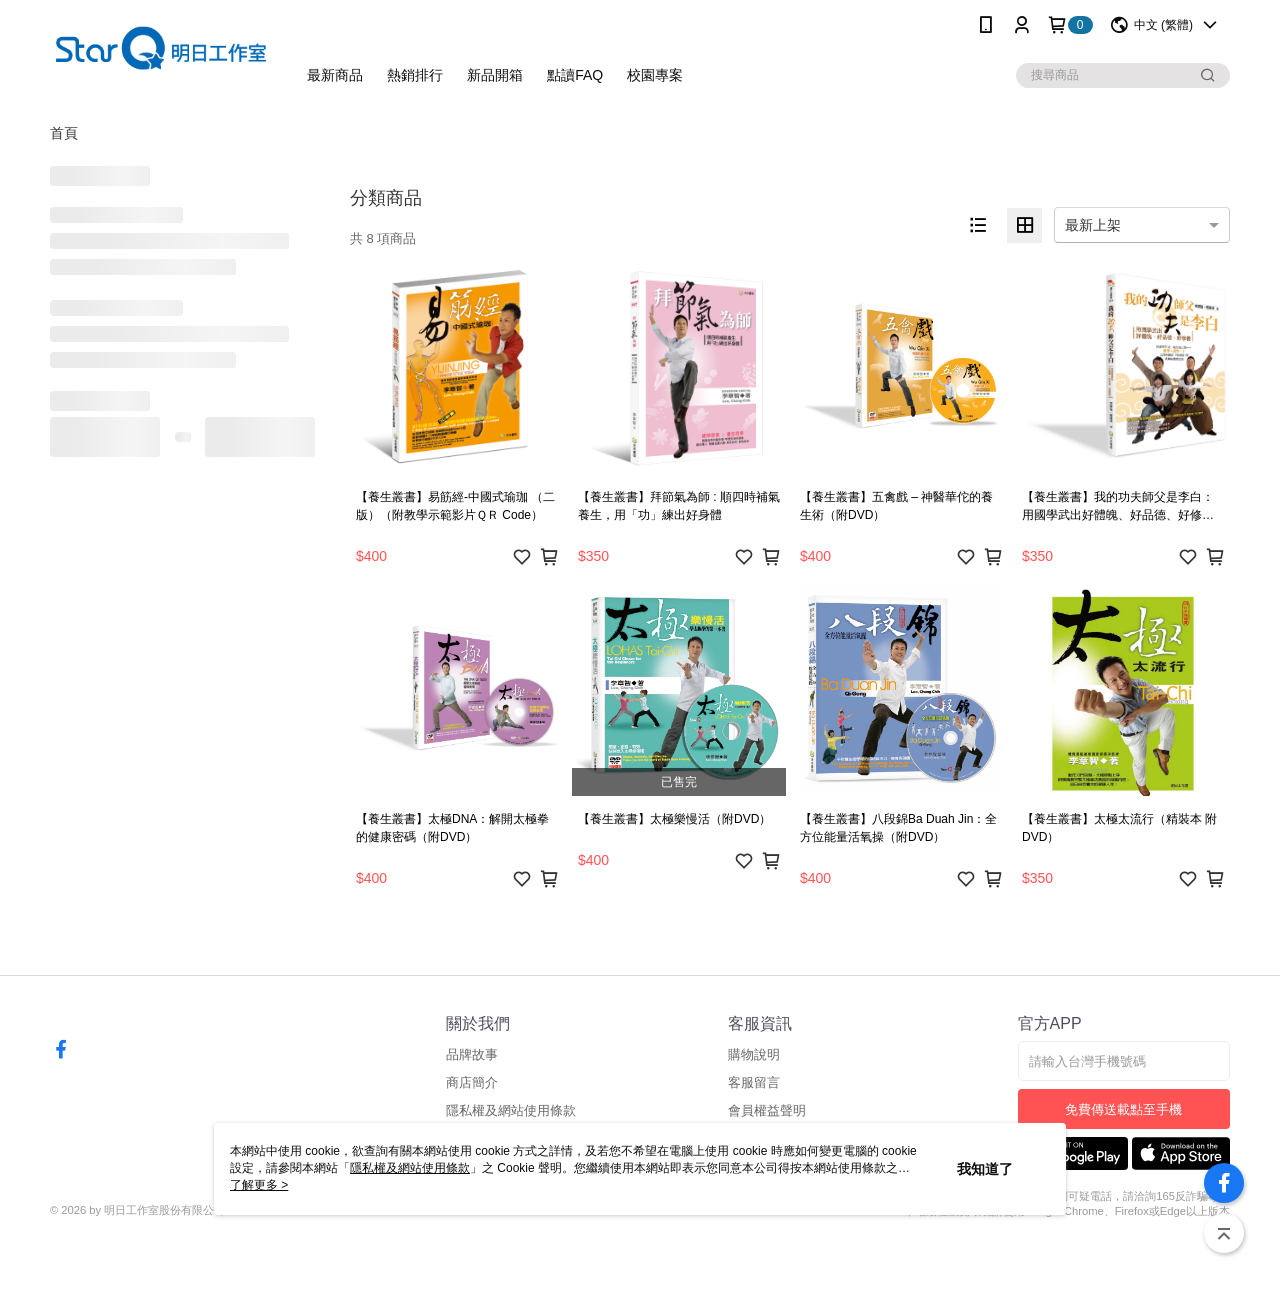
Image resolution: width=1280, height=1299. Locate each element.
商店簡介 (472, 1082)
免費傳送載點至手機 (1123, 1109)
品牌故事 (472, 1054)
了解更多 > (259, 1185)
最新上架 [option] (1093, 225)
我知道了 (985, 1169)
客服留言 (754, 1082)
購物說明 (754, 1054)
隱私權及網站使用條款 (511, 1110)
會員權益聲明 (767, 1110)
